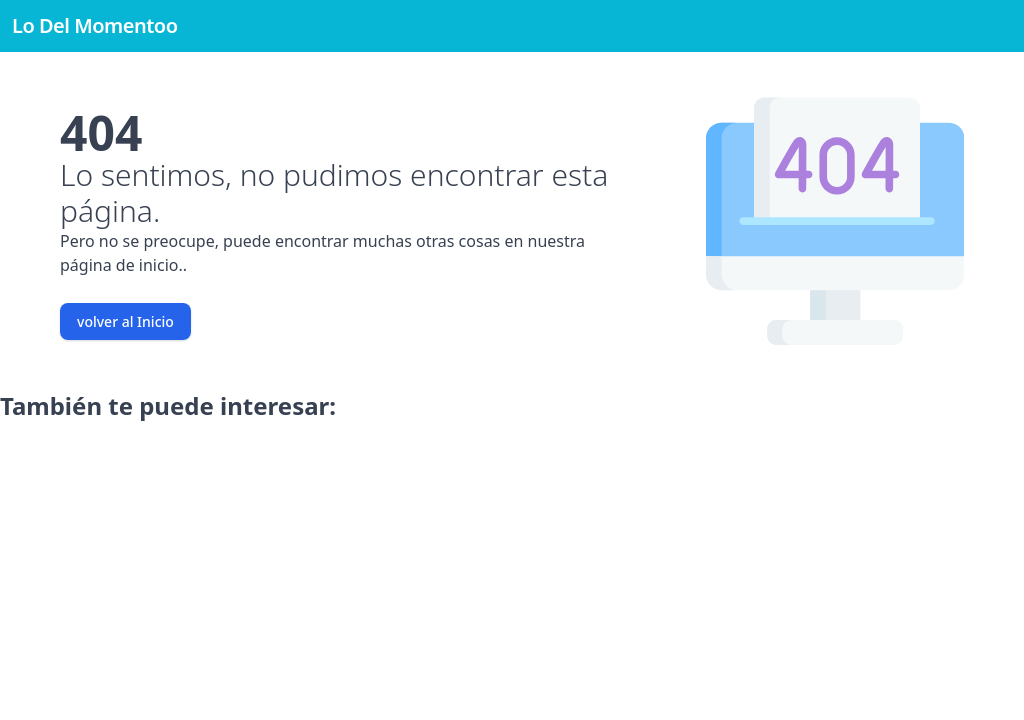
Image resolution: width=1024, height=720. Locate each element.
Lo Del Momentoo (95, 25)
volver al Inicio (125, 321)
